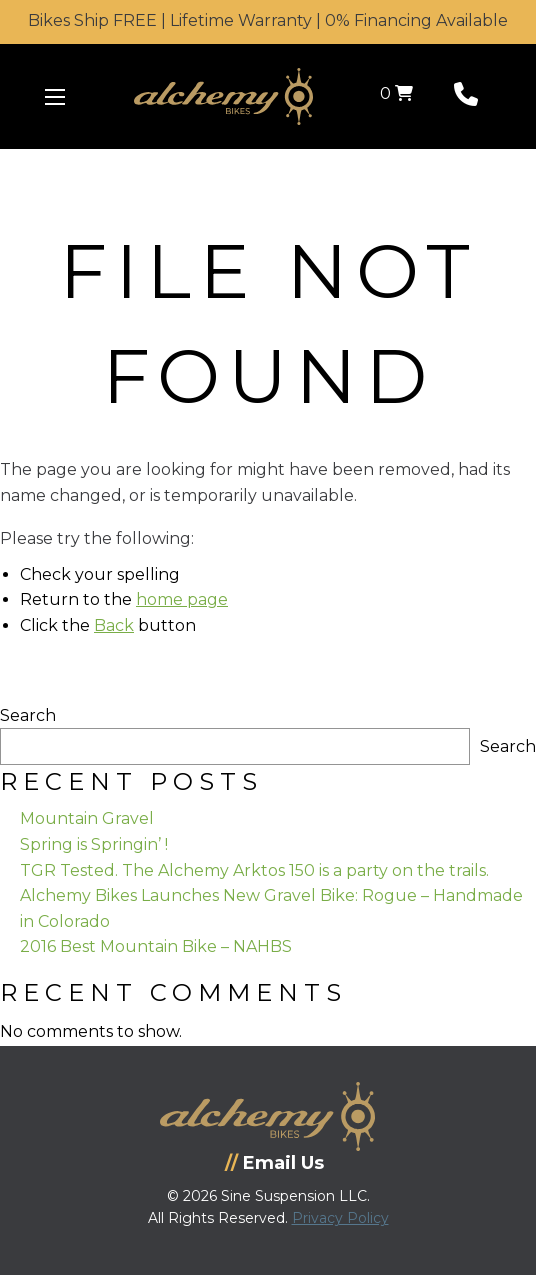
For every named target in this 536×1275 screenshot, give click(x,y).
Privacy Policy (340, 1218)
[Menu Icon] (55, 97)
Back (114, 625)
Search (28, 715)
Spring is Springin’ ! (94, 844)
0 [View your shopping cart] (396, 93)
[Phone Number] (466, 98)
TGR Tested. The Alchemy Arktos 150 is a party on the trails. (254, 870)
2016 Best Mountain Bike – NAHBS (156, 946)
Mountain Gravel (87, 818)
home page (182, 599)
